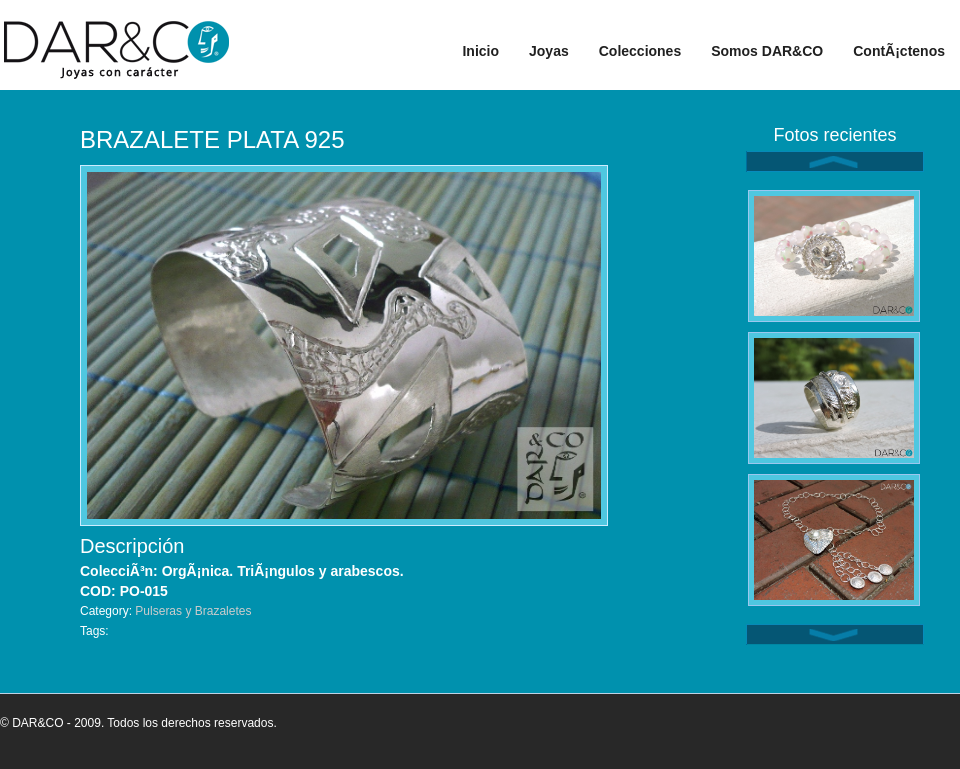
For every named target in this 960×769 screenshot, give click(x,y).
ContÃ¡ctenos (899, 51)
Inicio (480, 51)
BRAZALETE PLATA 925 (212, 139)
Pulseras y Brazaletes (193, 611)
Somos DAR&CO (767, 51)
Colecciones (640, 51)
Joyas (549, 51)
